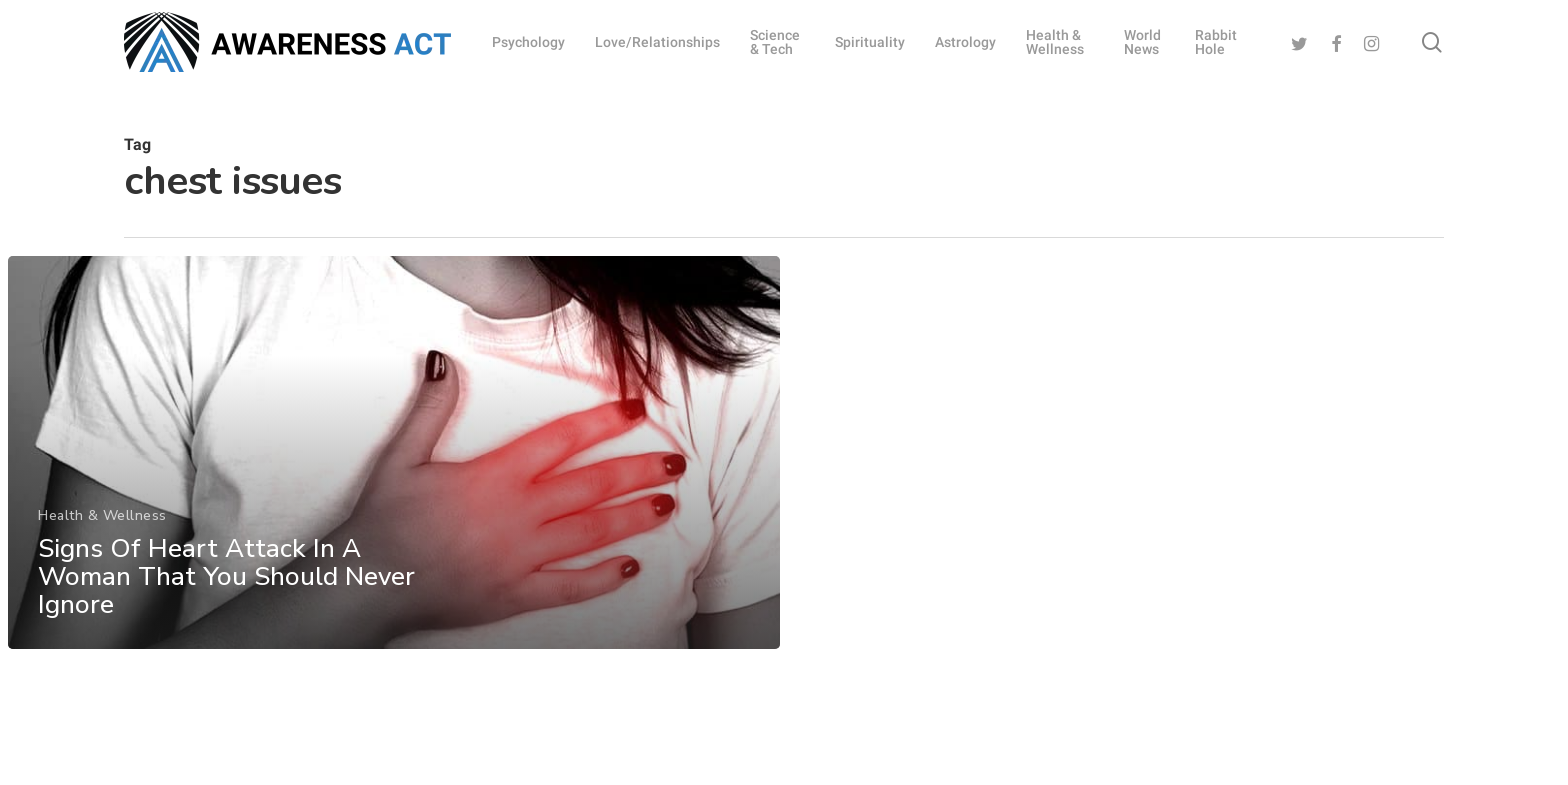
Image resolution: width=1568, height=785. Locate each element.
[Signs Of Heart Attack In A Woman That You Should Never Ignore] (393, 474)
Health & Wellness (101, 536)
